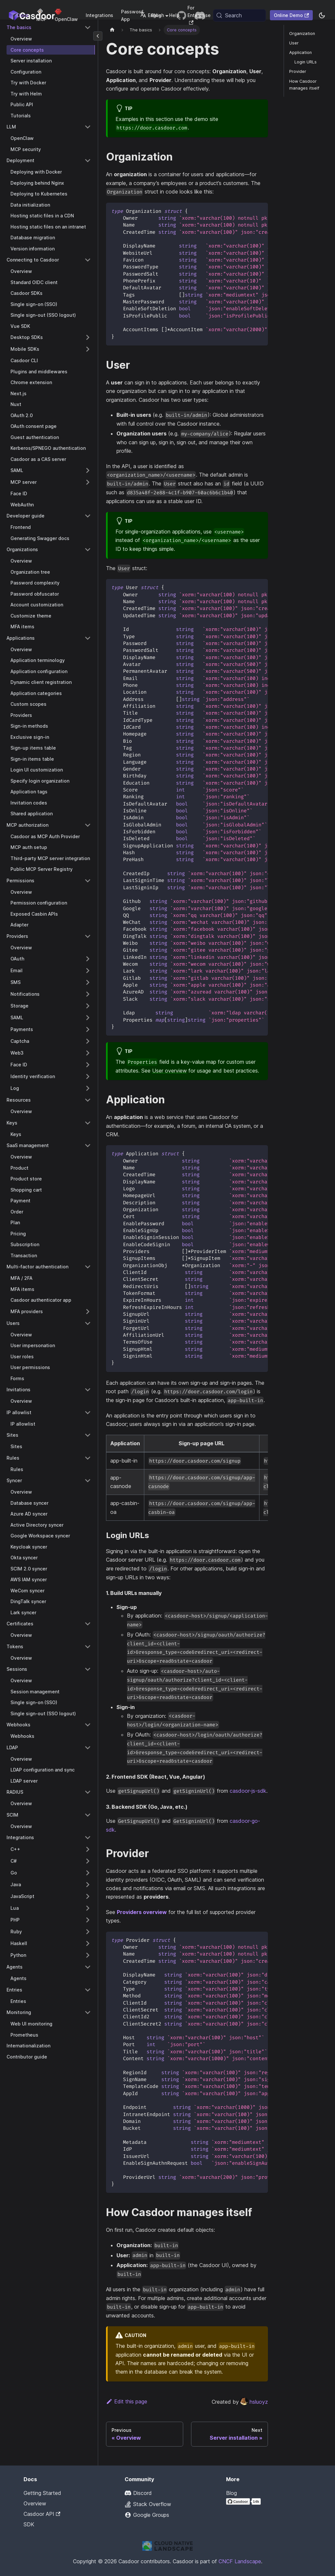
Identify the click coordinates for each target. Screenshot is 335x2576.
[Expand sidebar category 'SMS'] (87, 982)
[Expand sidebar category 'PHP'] (87, 1920)
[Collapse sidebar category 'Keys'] (87, 1123)
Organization (302, 33)
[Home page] (112, 30)
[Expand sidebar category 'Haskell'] (87, 1943)
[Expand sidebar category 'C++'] (87, 1849)
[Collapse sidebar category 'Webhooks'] (87, 1725)
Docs (22, 15)
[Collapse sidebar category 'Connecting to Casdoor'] (87, 260)
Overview (35, 2503)
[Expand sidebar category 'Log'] (87, 1088)
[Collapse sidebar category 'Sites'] (87, 1435)
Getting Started (42, 2493)
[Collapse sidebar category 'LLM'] (87, 127)
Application (300, 52)
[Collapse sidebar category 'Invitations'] (87, 1389)
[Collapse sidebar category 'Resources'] (87, 1100)
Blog (231, 2493)
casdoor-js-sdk (248, 1791)
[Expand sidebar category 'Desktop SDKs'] (87, 337)
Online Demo (291, 15)
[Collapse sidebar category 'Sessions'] (87, 1669)
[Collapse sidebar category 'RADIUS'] (87, 1792)
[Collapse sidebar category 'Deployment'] (87, 160)
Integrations (99, 15)
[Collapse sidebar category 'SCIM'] (87, 1815)
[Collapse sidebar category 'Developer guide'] (87, 516)
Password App (132, 15)
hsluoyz (254, 2401)
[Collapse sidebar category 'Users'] (87, 1323)
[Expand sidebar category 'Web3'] (87, 1053)
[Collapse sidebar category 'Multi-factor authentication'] (87, 1267)
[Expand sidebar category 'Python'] (87, 1955)
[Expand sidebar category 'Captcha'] (87, 1041)
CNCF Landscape (240, 2561)
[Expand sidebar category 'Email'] (87, 970)
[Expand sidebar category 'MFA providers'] (87, 1311)
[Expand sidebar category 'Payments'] (87, 1029)
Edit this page (126, 2401)
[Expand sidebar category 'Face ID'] (87, 1064)
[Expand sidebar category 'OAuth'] (87, 959)
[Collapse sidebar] (97, 36)
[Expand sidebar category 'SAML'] (87, 470)
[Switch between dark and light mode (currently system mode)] (322, 15)
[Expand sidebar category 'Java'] (87, 1884)
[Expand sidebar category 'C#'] (87, 1861)
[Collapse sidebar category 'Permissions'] (87, 880)
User (294, 43)
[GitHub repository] (181, 15)
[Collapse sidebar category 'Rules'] (87, 1458)
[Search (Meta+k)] (239, 15)
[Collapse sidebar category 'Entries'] (87, 1990)
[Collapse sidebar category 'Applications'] (87, 638)
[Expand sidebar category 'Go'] (87, 1873)
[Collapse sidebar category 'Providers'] (87, 936)
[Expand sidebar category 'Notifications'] (87, 994)
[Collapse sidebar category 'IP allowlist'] (87, 1412)
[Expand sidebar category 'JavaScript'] (87, 1896)
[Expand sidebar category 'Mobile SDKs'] (87, 349)
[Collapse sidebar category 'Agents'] (87, 1967)
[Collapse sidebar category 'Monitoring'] (87, 2012)
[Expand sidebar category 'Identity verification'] (87, 1076)
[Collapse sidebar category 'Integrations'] (87, 1837)
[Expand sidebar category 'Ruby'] (87, 1931)
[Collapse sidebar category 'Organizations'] (87, 549)
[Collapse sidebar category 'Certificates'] (87, 1623)
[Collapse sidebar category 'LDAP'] (87, 1747)
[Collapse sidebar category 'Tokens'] (87, 1646)
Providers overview (142, 1912)
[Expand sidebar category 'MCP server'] (87, 482)
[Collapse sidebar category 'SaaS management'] (87, 1145)
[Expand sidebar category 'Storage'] (87, 1006)
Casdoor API (42, 2514)
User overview (169, 1070)
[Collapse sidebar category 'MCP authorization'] (87, 825)
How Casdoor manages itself (304, 85)
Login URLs (305, 61)
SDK (29, 2524)
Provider (297, 71)
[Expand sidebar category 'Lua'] (87, 1908)
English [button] (152, 15)
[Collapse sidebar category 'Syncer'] (87, 1480)
